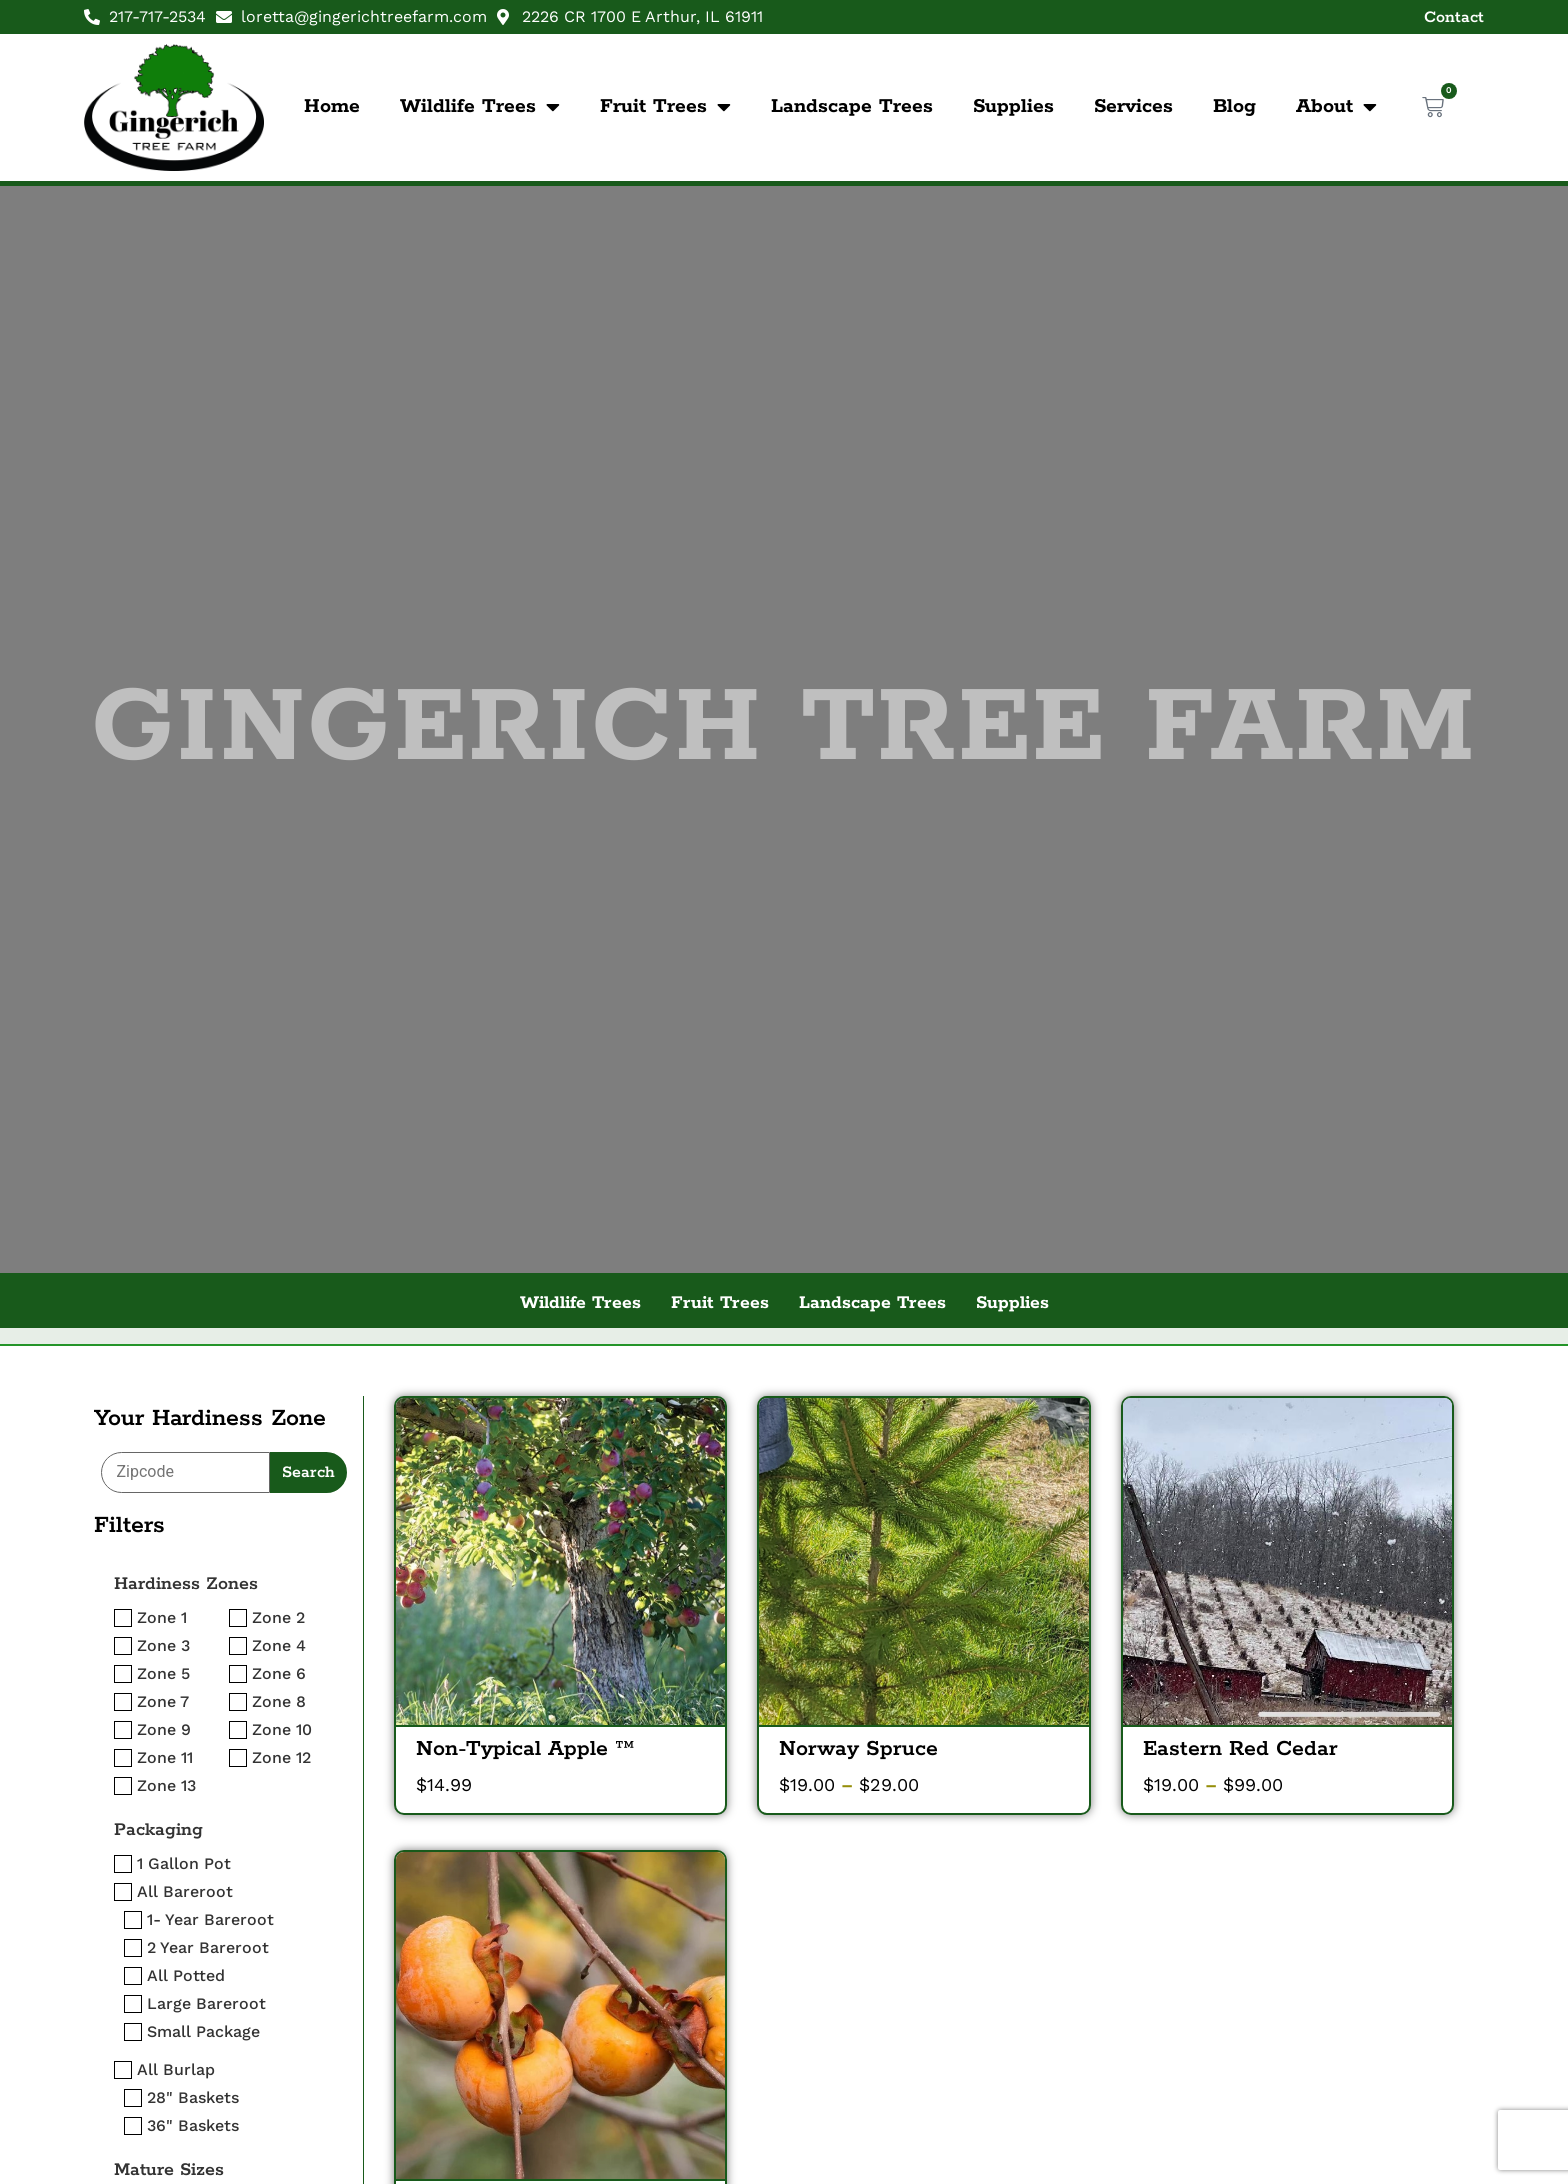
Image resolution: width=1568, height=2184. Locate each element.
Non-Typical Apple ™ (525, 1749)
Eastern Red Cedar (1240, 1749)
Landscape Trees (852, 106)
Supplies (1013, 106)
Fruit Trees (665, 107)
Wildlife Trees (480, 107)
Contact (1454, 17)
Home (332, 106)
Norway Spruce (858, 1749)
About (1336, 107)
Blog (1234, 106)
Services (1133, 106)
